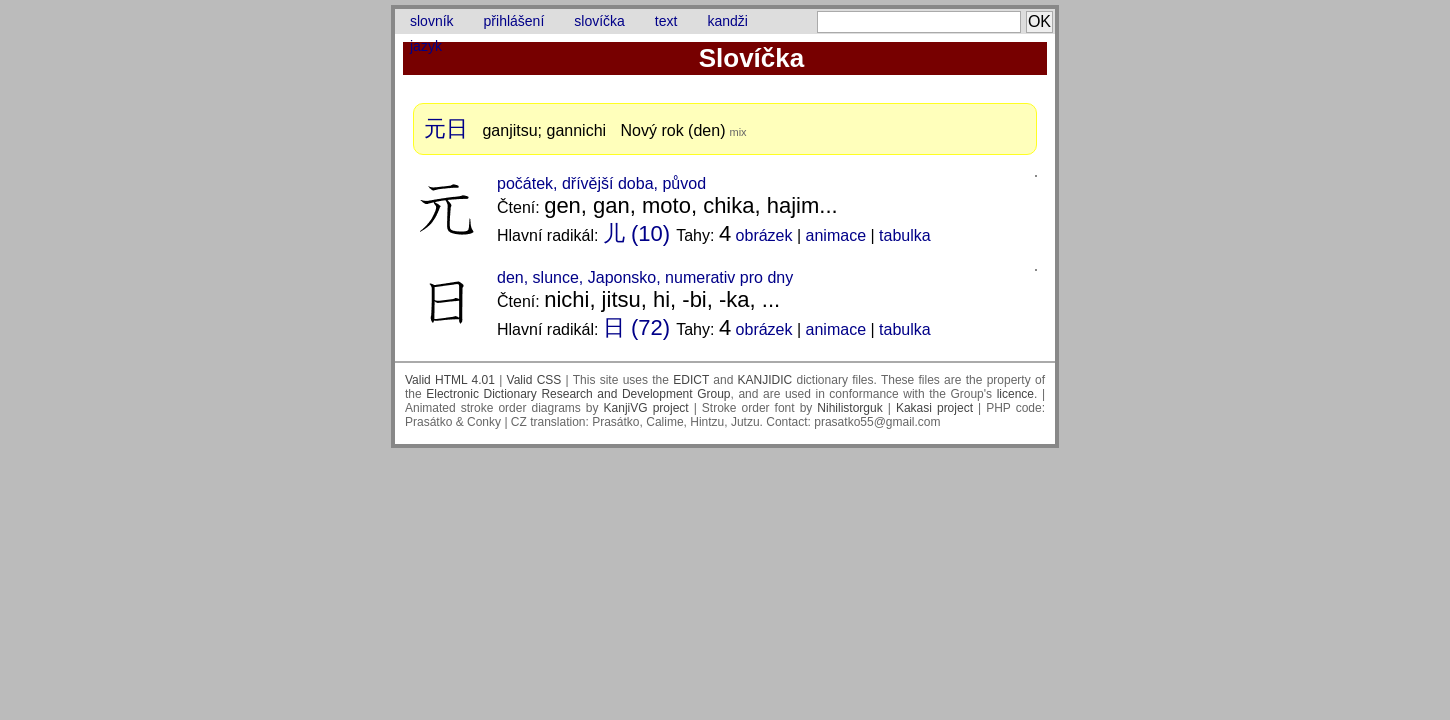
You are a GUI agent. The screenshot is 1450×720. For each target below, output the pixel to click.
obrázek (764, 235)
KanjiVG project (646, 408)
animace (836, 235)
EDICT (691, 380)
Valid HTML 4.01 (450, 380)
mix (737, 132)
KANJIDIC (765, 380)
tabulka (905, 235)
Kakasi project (934, 408)
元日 (446, 128)
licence (1015, 394)
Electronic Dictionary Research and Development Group (578, 394)
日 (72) (636, 327)
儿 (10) (636, 233)
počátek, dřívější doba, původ (601, 183)
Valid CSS (534, 380)
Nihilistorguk (849, 408)
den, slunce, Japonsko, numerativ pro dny (645, 277)
